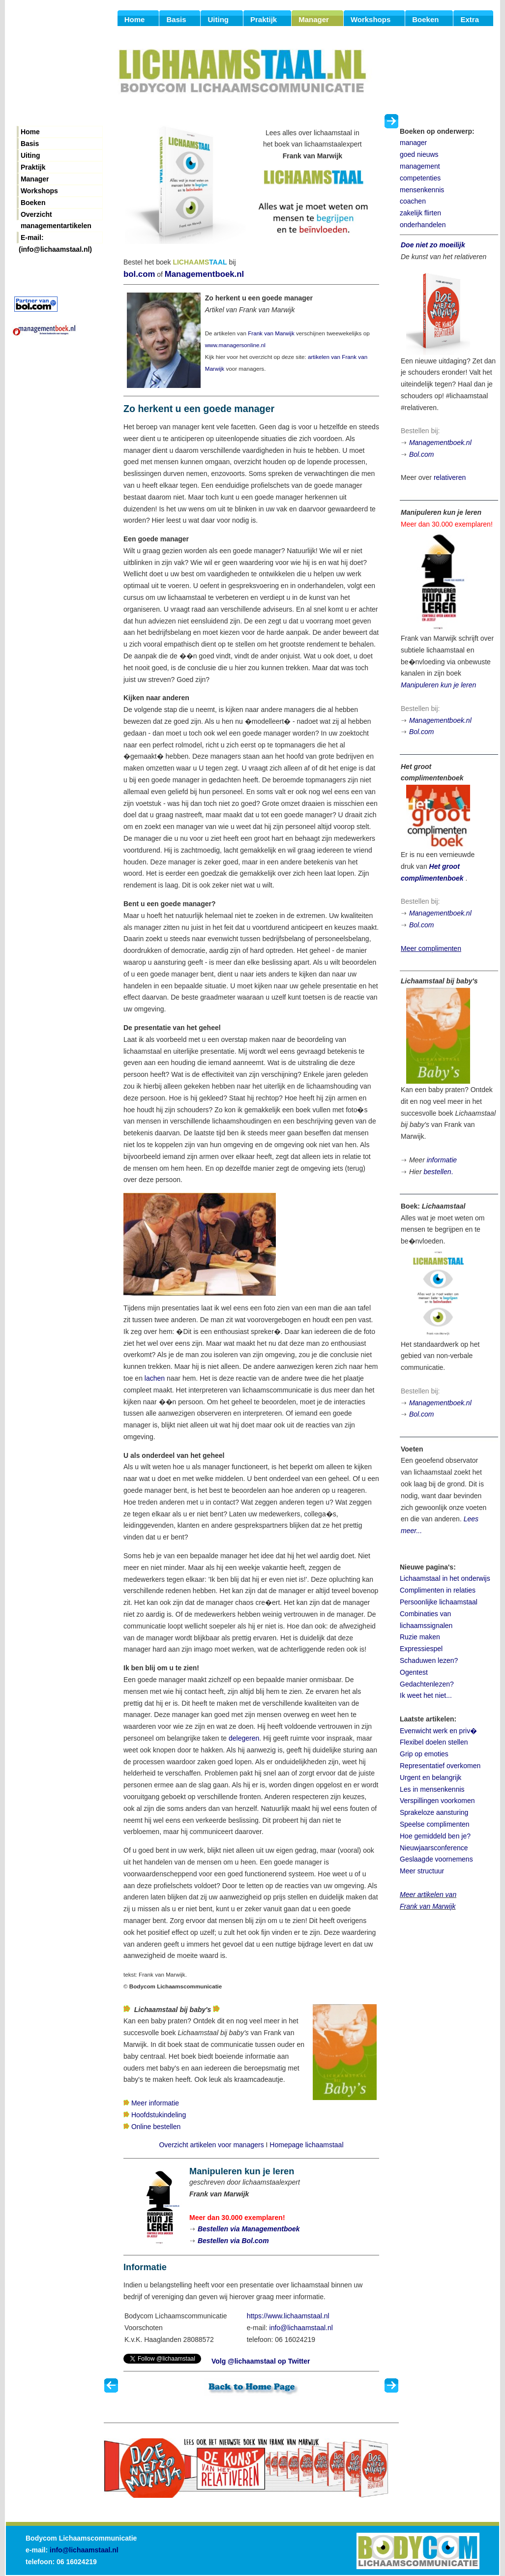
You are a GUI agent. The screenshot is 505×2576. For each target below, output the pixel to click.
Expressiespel (421, 1649)
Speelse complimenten (435, 1824)
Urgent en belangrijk (430, 1777)
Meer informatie (155, 2103)
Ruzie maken (420, 1637)
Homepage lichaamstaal (306, 2145)
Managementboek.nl (204, 274)
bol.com (139, 274)
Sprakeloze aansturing (434, 1812)
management (420, 166)
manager (413, 143)
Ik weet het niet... (426, 1695)
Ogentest (414, 1672)
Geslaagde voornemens (436, 1859)
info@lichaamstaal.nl (301, 2328)
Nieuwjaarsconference (434, 1848)
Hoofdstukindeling (158, 2115)
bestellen (437, 1172)
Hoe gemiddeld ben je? (435, 1836)
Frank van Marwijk (271, 333)
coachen (413, 201)
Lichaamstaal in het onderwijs (445, 1578)
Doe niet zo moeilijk (433, 245)
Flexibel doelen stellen (434, 1742)
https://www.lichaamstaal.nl (288, 2316)
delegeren (244, 1738)
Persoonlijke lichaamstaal (438, 1602)
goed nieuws (419, 154)
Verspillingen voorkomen (437, 1801)
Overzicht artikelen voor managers (211, 2145)
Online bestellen (155, 2127)
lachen (155, 1378)
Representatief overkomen (440, 1766)
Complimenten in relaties (437, 1590)
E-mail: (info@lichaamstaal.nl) (55, 238)
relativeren (450, 477)
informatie (442, 1160)
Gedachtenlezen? (427, 1684)
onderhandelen (423, 225)
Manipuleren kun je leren (438, 685)
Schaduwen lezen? (429, 1660)
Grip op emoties (424, 1754)
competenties (420, 178)
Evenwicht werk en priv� (438, 1731)
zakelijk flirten (420, 213)
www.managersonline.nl (235, 345)
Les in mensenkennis (432, 1789)
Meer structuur (422, 1871)
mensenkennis (422, 190)
